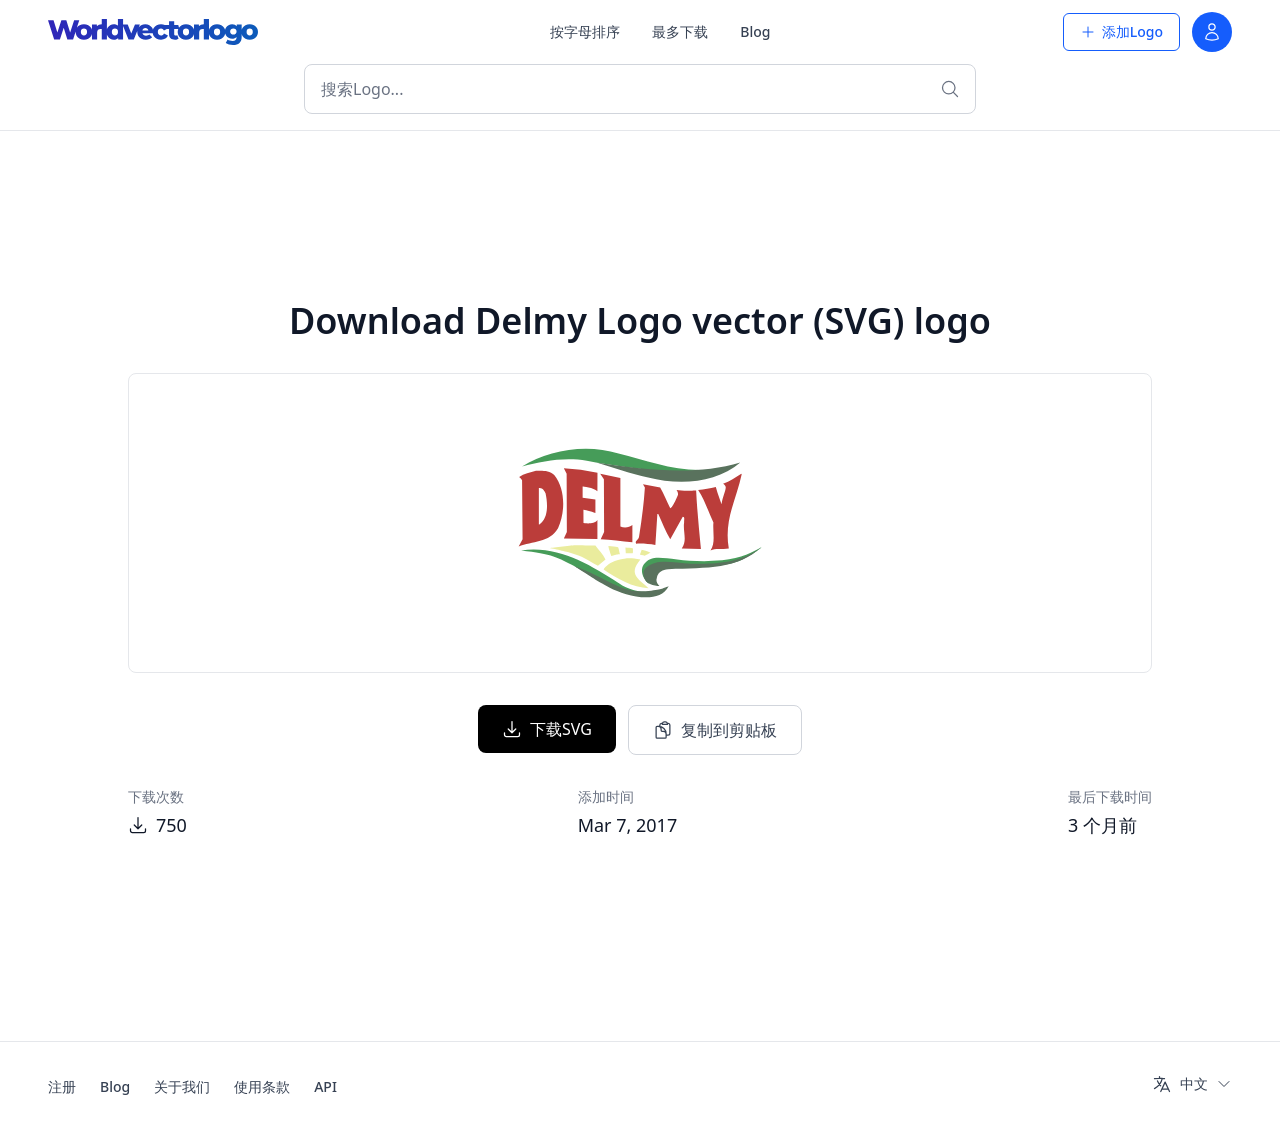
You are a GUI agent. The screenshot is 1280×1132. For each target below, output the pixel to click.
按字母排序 (585, 31)
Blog (755, 31)
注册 (62, 1086)
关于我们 (182, 1086)
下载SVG (547, 729)
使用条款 (262, 1086)
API (325, 1086)
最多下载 (680, 31)
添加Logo (1121, 31)
